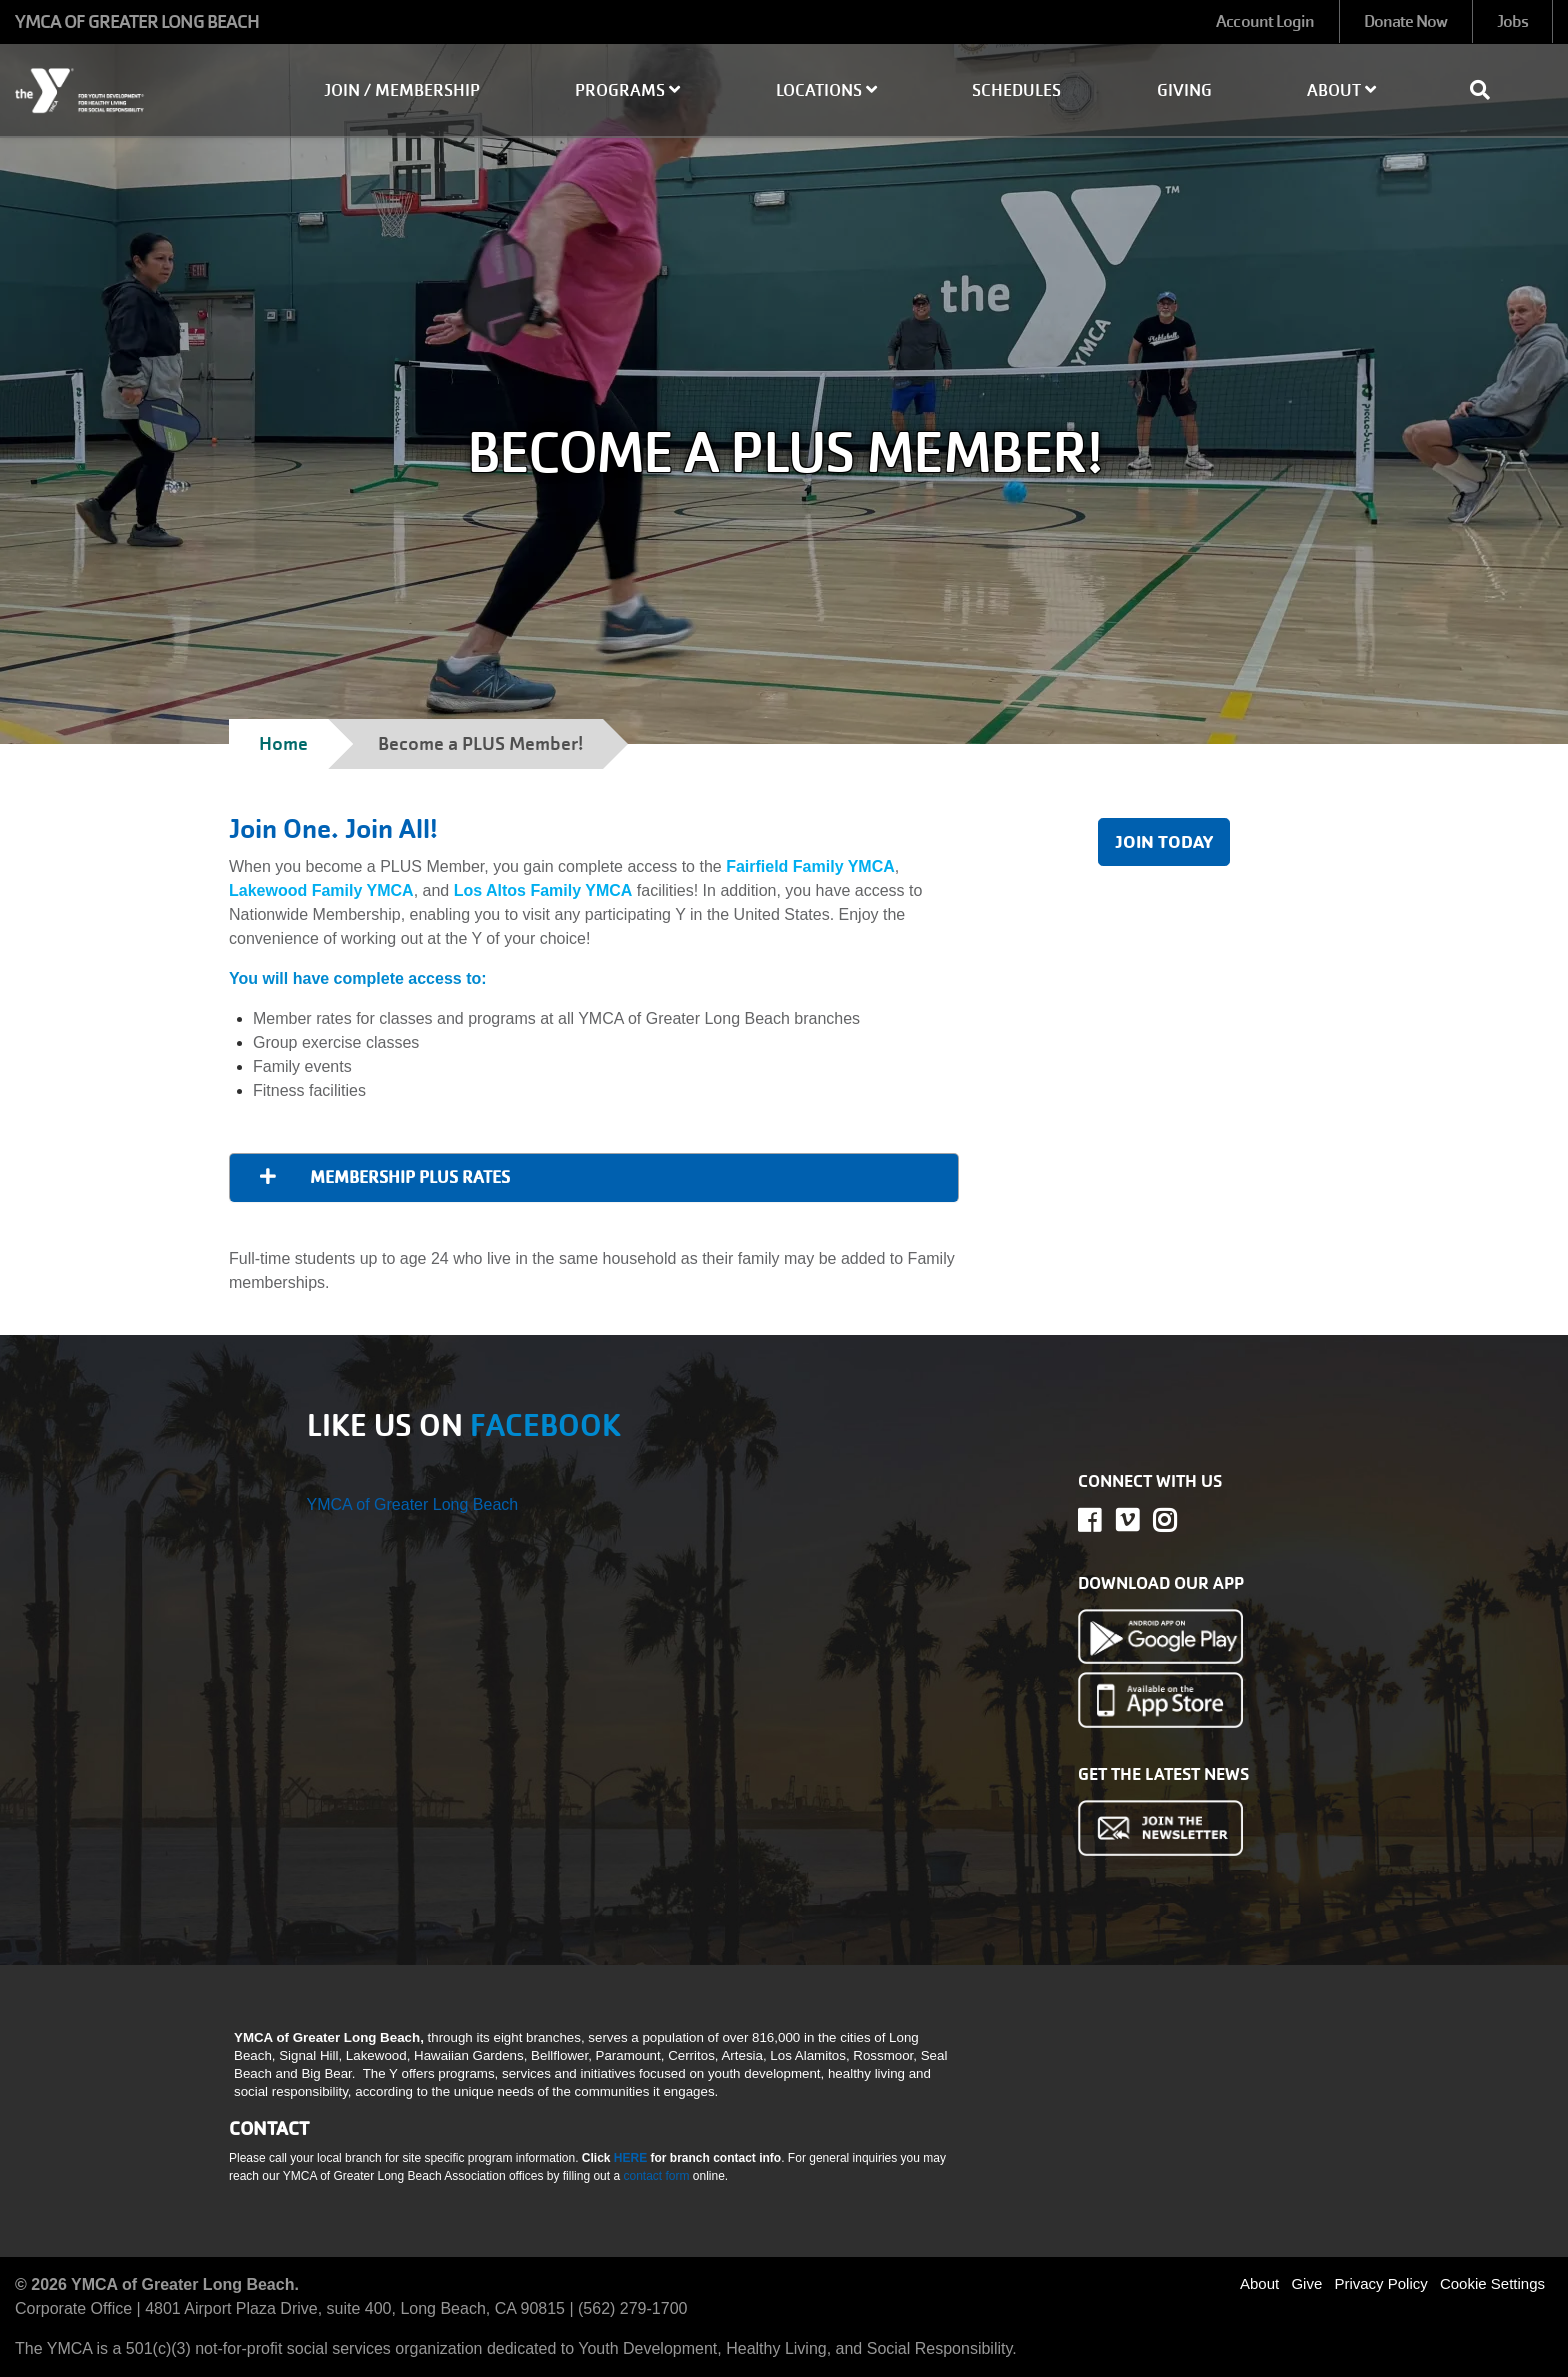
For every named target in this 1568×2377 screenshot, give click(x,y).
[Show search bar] (1488, 90)
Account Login (1265, 21)
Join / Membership (402, 90)
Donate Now (1406, 21)
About (1341, 90)
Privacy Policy (1380, 2283)
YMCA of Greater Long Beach (413, 1504)
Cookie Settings (1492, 2283)
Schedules (1016, 90)
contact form (657, 2176)
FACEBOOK (545, 1425)
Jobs (1512, 21)
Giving (1184, 90)
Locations (826, 90)
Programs (627, 90)
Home (283, 743)
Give (1306, 2283)
